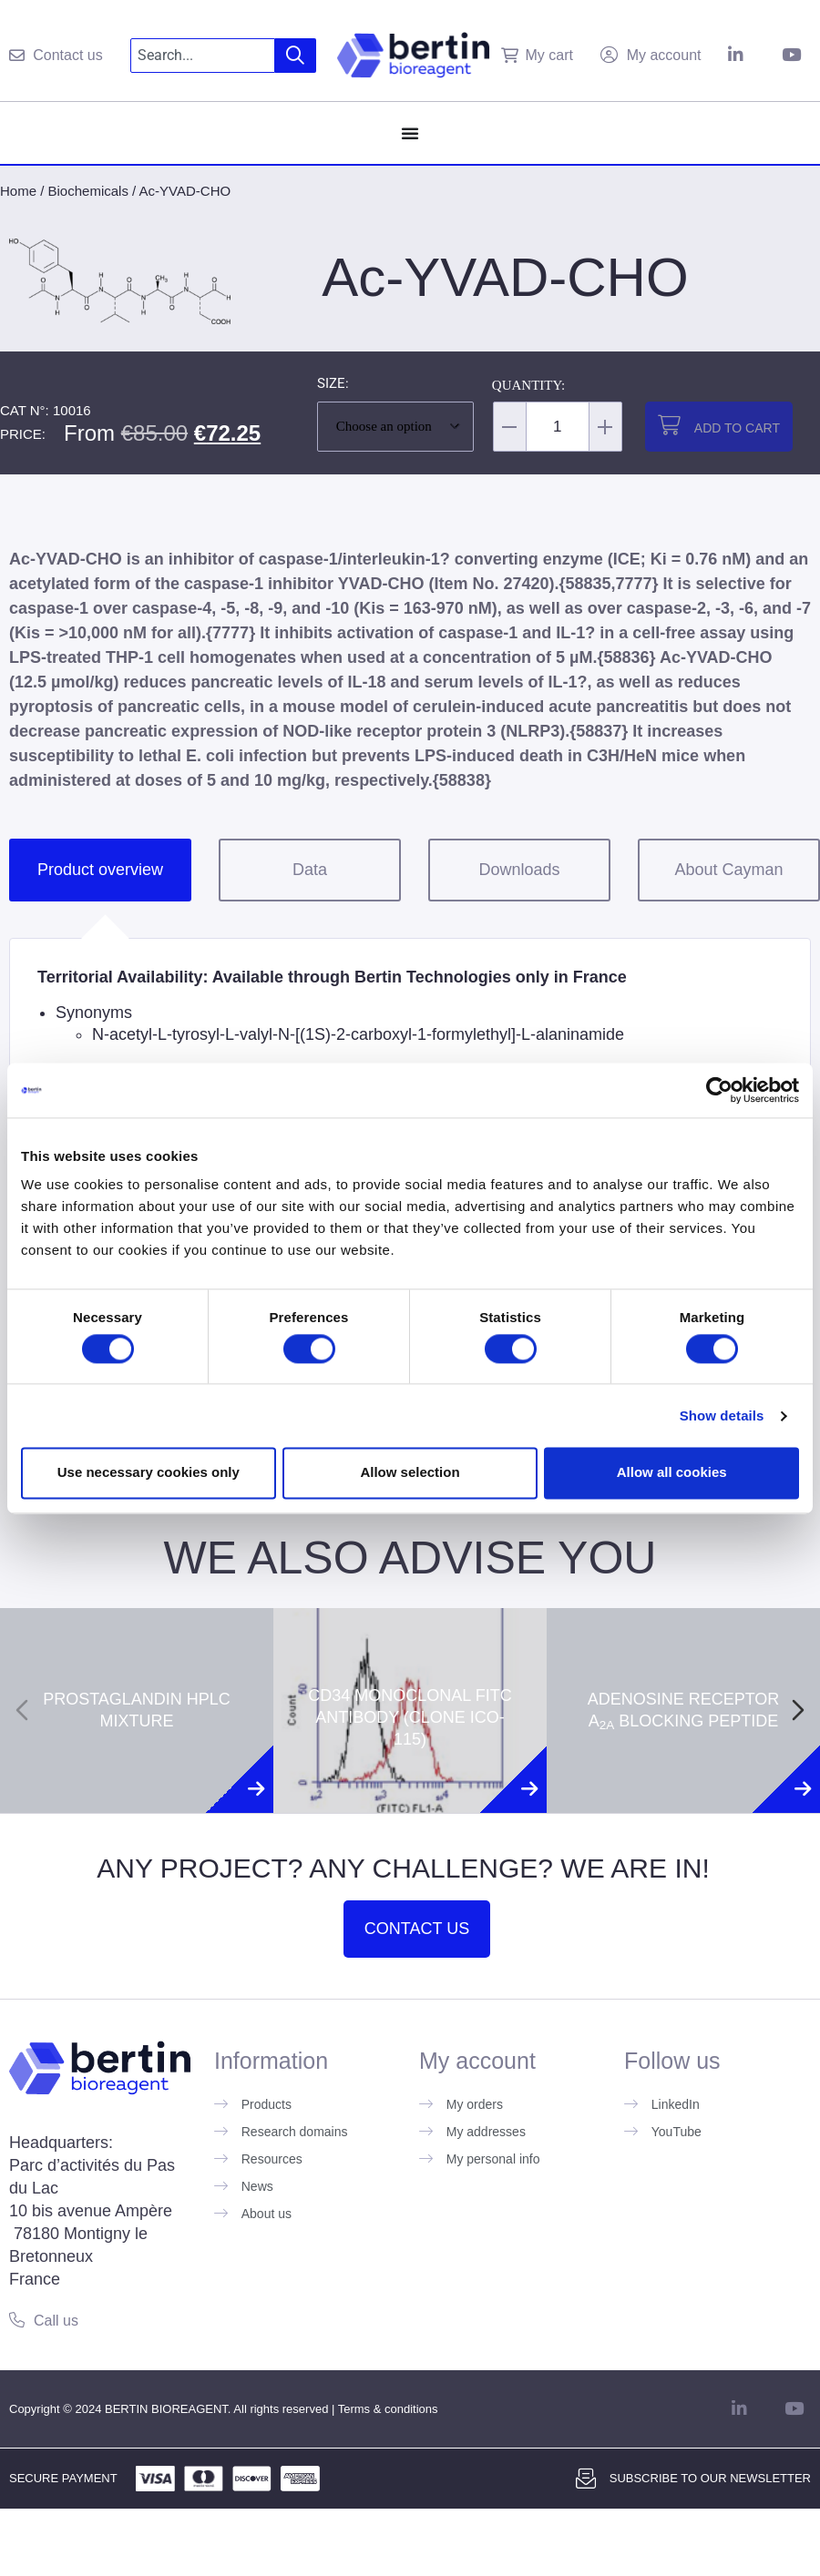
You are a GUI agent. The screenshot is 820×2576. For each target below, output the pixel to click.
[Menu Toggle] (410, 133)
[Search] (295, 55)
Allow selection (409, 1473)
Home (18, 191)
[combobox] (202, 55)
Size (331, 384)
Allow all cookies (672, 1473)
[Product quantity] (557, 427)
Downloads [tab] (518, 869)
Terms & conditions (388, 2409)
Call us (56, 2320)
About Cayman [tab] (728, 869)
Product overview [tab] (100, 869)
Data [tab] (309, 869)
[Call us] (17, 2319)
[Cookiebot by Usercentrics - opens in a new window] (719, 1090)
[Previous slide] (22, 1710)
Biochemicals (88, 191)
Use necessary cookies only (148, 1473)
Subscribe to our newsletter (710, 2478)
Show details (722, 1415)
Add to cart (737, 428)
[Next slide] (798, 1710)
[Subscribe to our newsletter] (586, 2479)
